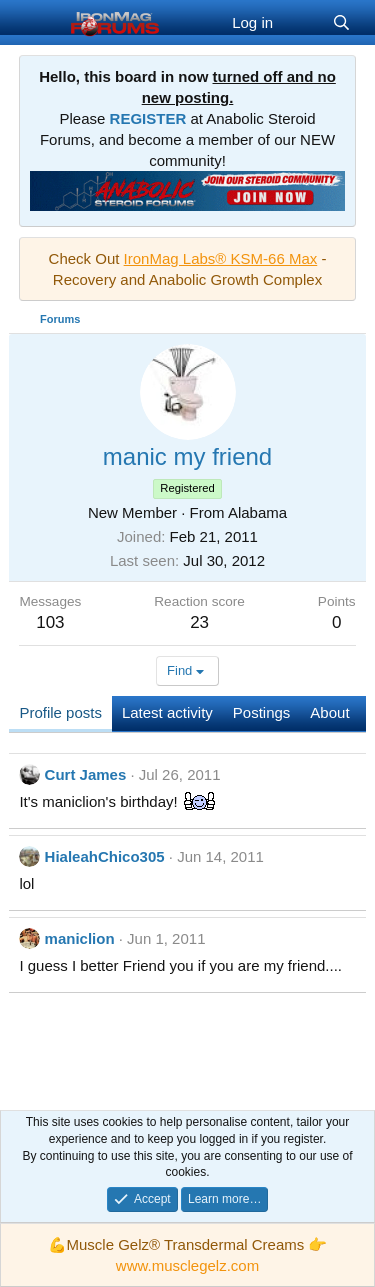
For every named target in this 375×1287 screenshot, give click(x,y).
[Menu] (36, 23)
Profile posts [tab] (60, 712)
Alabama (257, 512)
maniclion (80, 938)
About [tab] (329, 712)
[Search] (341, 22)
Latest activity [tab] (167, 712)
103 (50, 622)
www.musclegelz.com (187, 1265)
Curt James (86, 774)
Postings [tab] (262, 712)
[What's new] (302, 22)
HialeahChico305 (105, 856)
